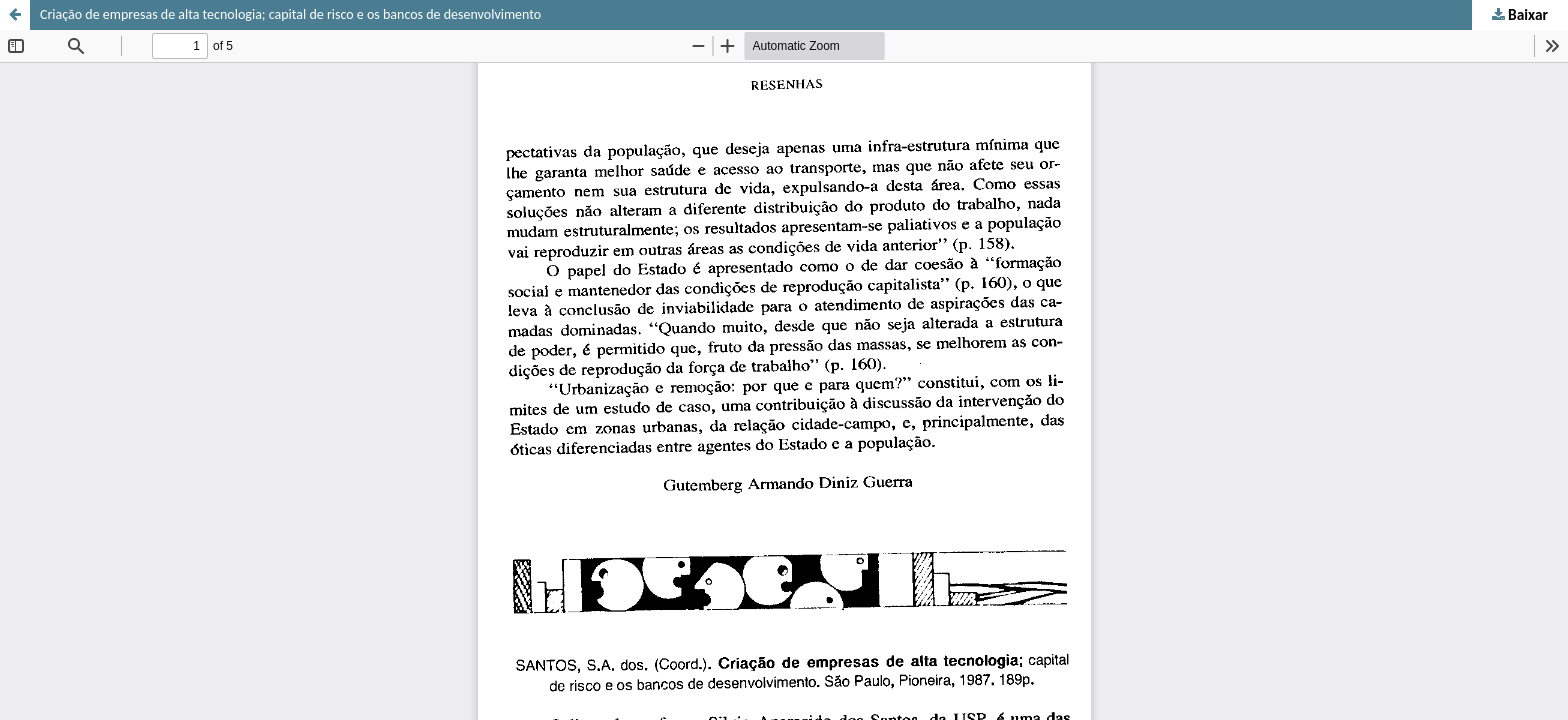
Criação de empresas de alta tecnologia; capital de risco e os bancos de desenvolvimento (290, 14)
